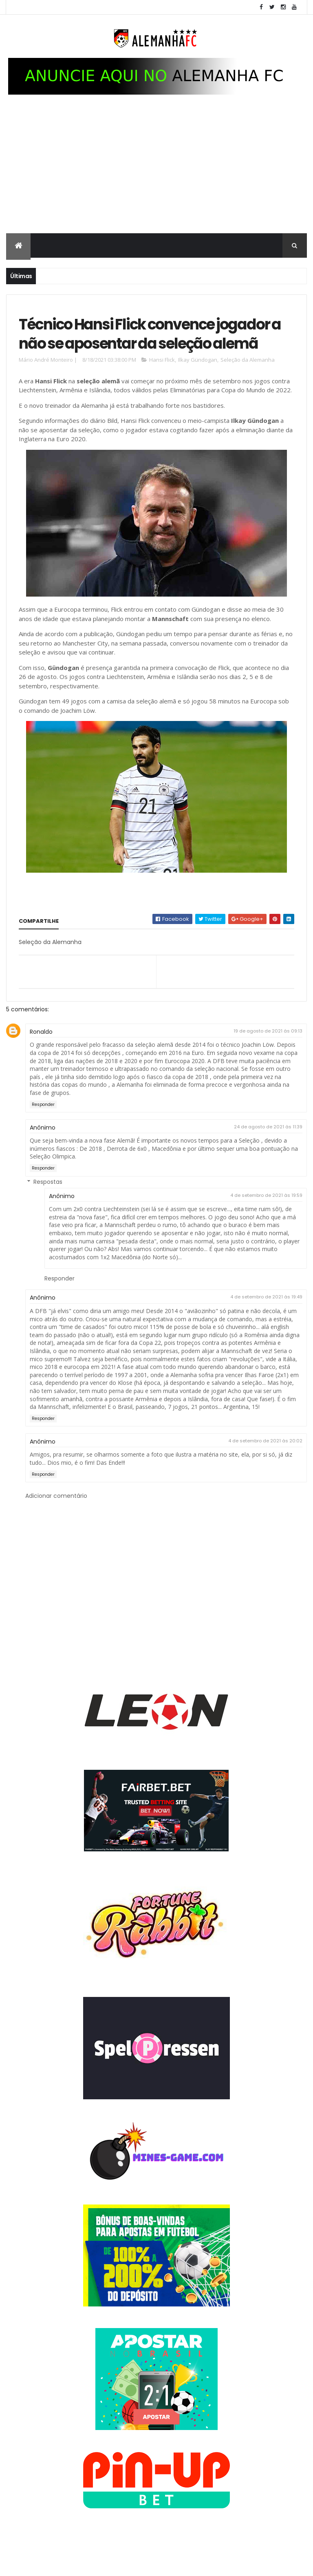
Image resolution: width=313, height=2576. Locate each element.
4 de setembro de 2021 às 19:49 (266, 1325)
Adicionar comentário (56, 1525)
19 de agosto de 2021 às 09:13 (268, 1059)
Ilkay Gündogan (197, 388)
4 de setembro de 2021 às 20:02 (265, 1469)
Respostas (47, 1210)
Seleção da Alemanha (247, 388)
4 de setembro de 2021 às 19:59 (266, 1224)
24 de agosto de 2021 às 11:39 (268, 1155)
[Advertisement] (156, 174)
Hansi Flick (162, 388)
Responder (43, 1133)
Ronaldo (41, 1060)
